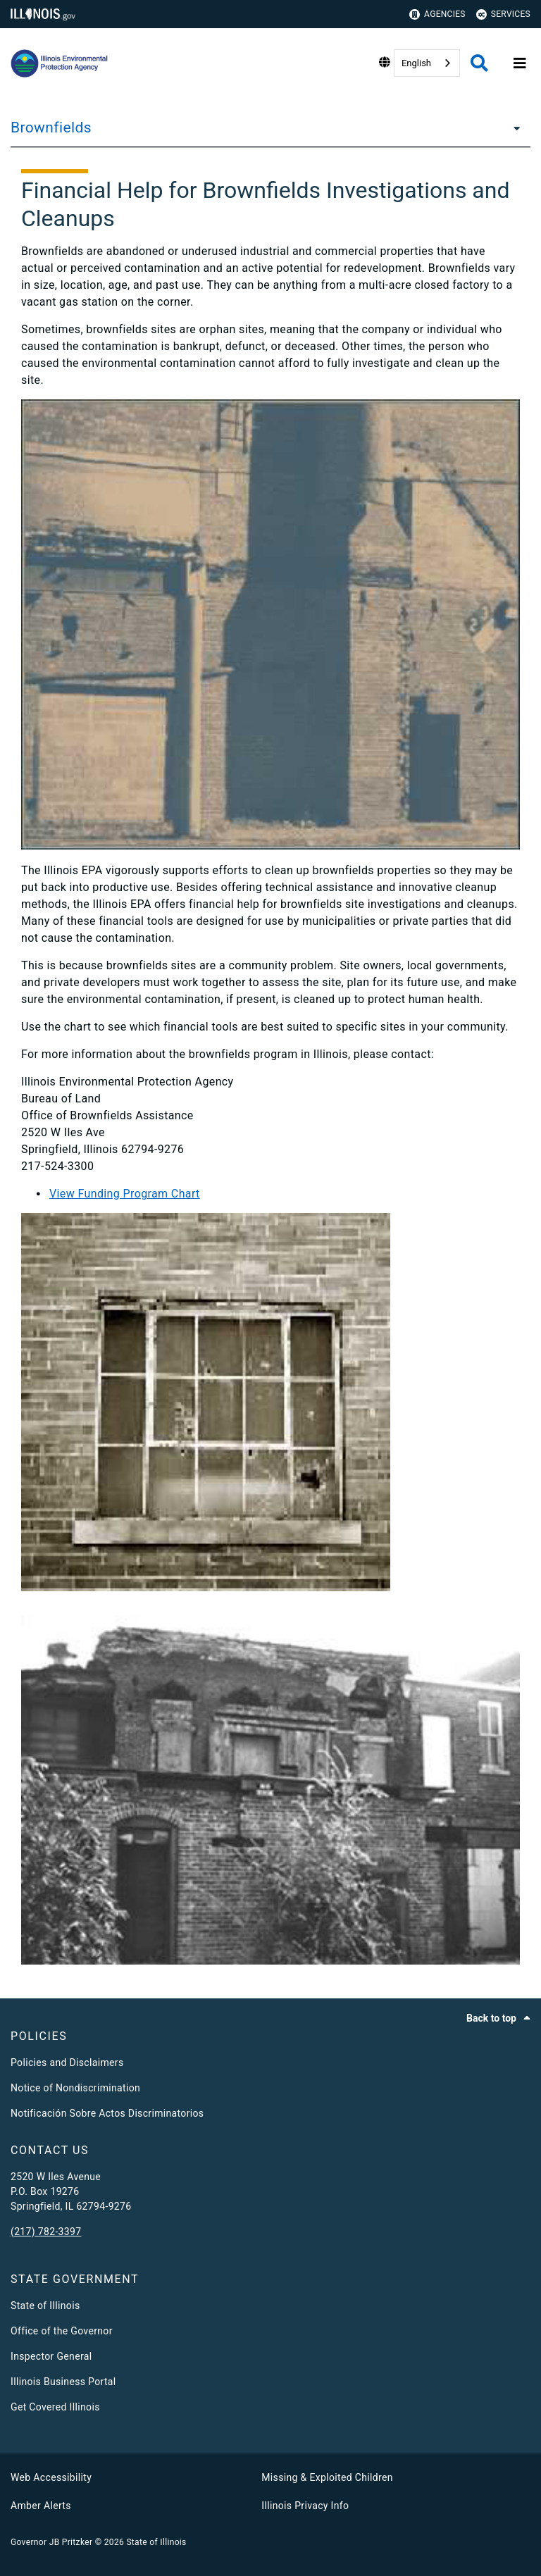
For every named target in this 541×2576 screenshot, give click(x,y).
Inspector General (51, 2356)
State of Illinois (45, 2305)
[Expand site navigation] (519, 63)
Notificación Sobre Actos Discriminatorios (107, 2113)
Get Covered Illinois (55, 2407)
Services (503, 14)
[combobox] (427, 63)
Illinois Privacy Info (305, 2505)
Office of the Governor (62, 2331)
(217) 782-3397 (46, 2231)
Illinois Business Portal (63, 2381)
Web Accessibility (51, 2477)
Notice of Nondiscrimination (75, 2087)
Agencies (437, 14)
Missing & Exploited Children (326, 2477)
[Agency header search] (479, 63)
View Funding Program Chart (124, 1193)
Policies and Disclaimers (67, 2062)
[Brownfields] (512, 127)
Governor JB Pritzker (51, 2542)
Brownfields (51, 127)
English (416, 63)
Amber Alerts (41, 2505)
